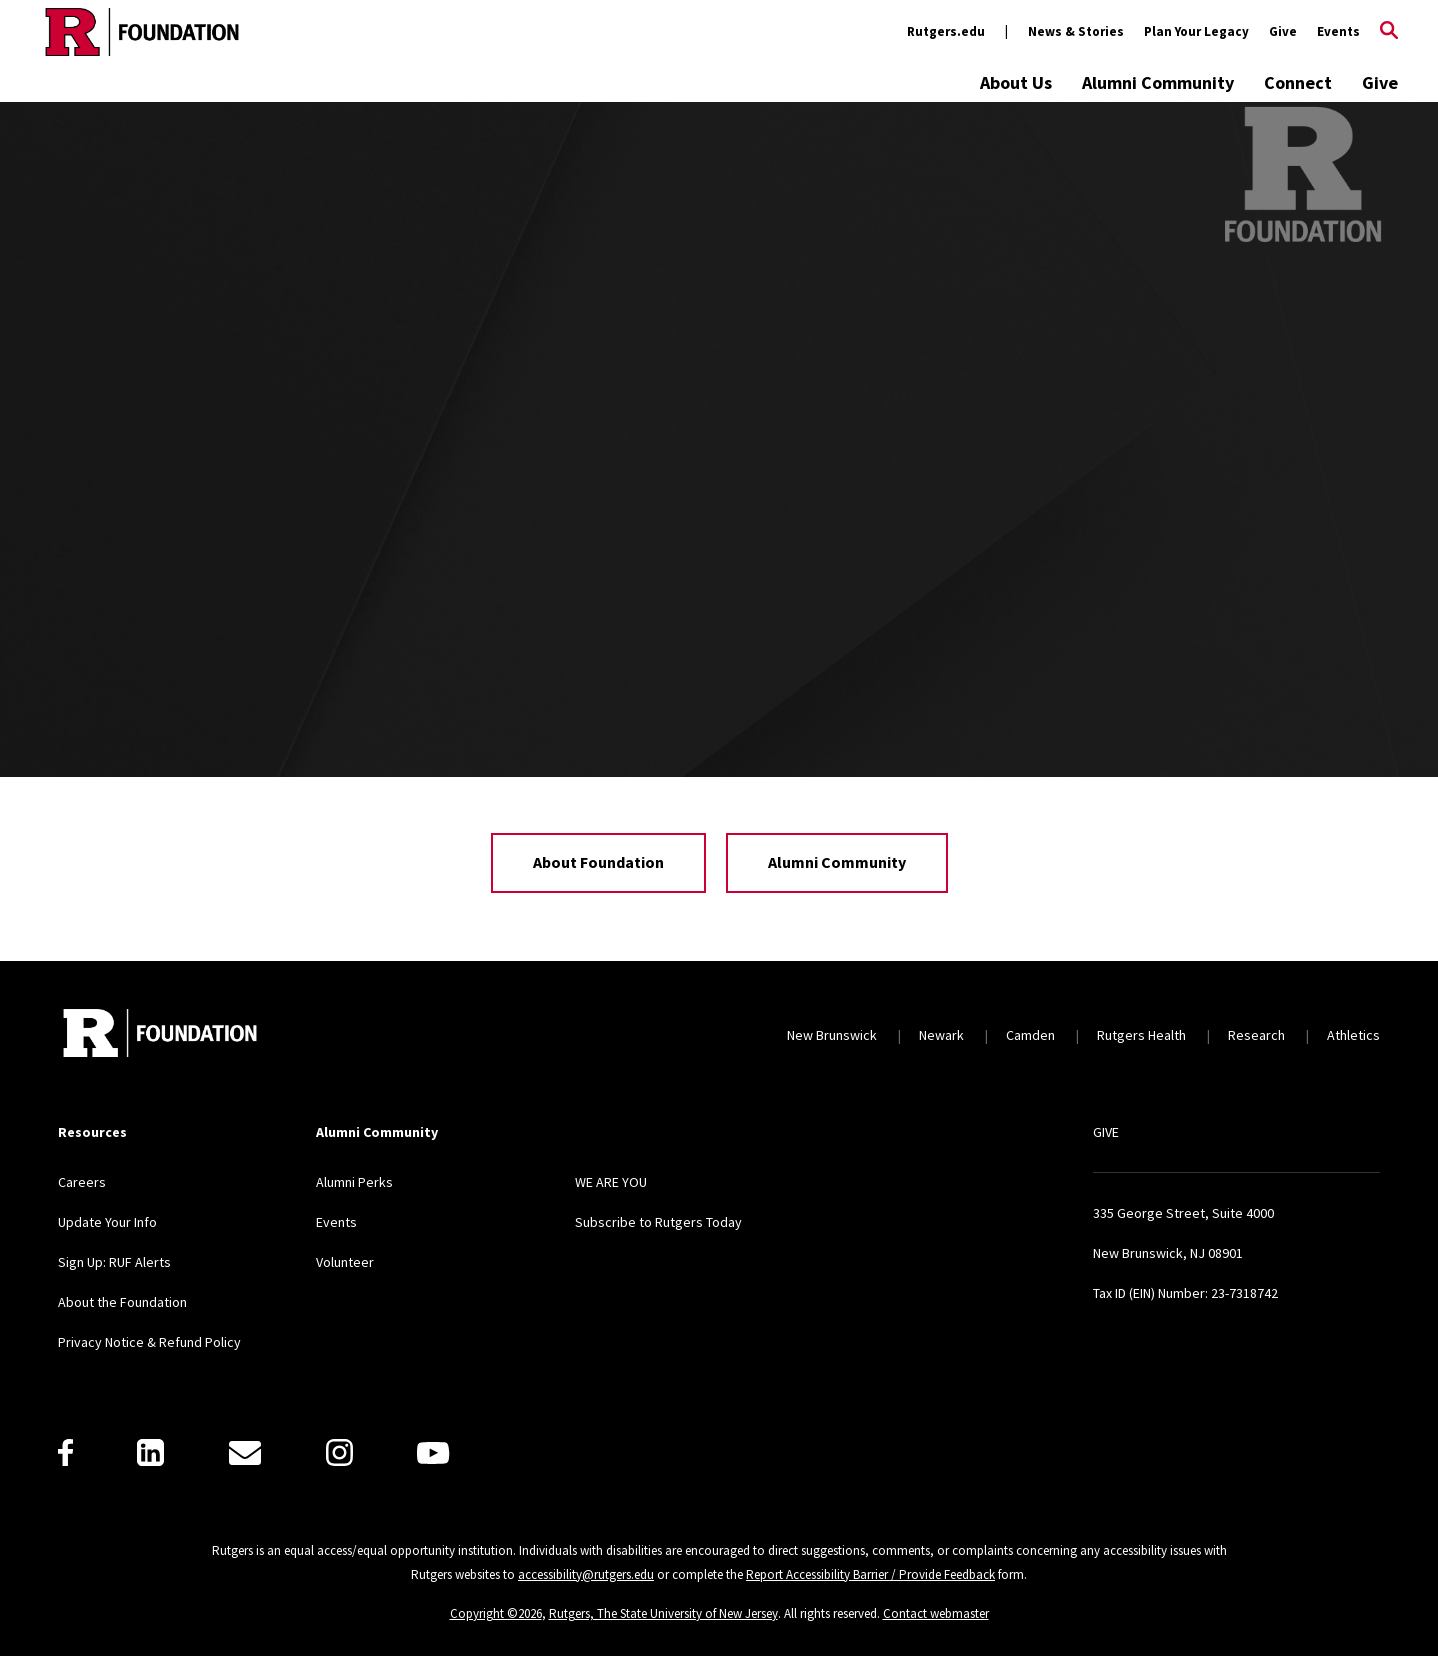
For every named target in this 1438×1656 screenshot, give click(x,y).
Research (1256, 1035)
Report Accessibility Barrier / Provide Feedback (870, 1574)
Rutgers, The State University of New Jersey (663, 1613)
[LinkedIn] (150, 1452)
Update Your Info (107, 1222)
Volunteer (345, 1262)
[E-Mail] (245, 1453)
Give (1283, 31)
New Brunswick (832, 1035)
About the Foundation (122, 1302)
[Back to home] (160, 1035)
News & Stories (1076, 31)
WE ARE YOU (611, 1182)
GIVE (1106, 1132)
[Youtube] (433, 1453)
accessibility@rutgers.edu (586, 1574)
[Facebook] (65, 1452)
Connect (1298, 82)
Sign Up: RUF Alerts (114, 1262)
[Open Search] (1389, 32)
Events (1338, 31)
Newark (941, 1035)
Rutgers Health (1141, 1035)
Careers (82, 1182)
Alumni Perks (354, 1182)
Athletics (1353, 1035)
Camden (1030, 1035)
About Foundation (598, 862)
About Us (1016, 82)
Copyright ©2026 (496, 1613)
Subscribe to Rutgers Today (658, 1222)
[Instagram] (339, 1452)
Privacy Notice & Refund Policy (149, 1342)
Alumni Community (1158, 82)
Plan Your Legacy (1196, 31)
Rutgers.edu (946, 31)
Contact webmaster (936, 1613)
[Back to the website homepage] (142, 32)
